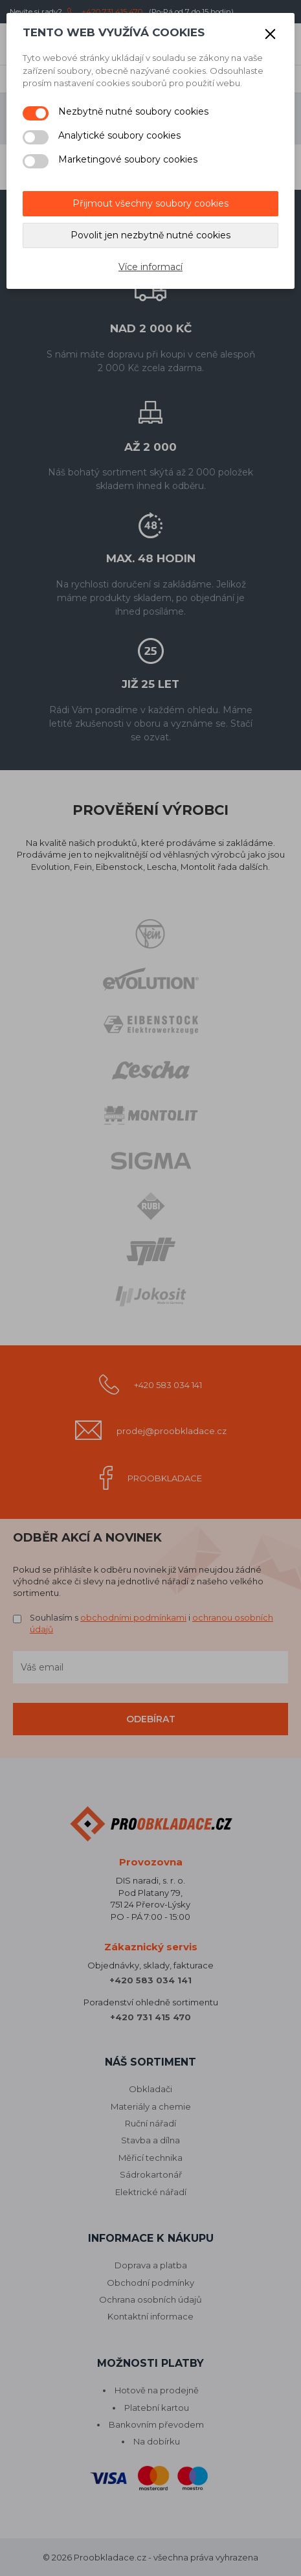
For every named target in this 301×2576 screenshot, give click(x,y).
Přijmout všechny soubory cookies (150, 203)
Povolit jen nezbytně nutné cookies (150, 235)
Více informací (150, 267)
